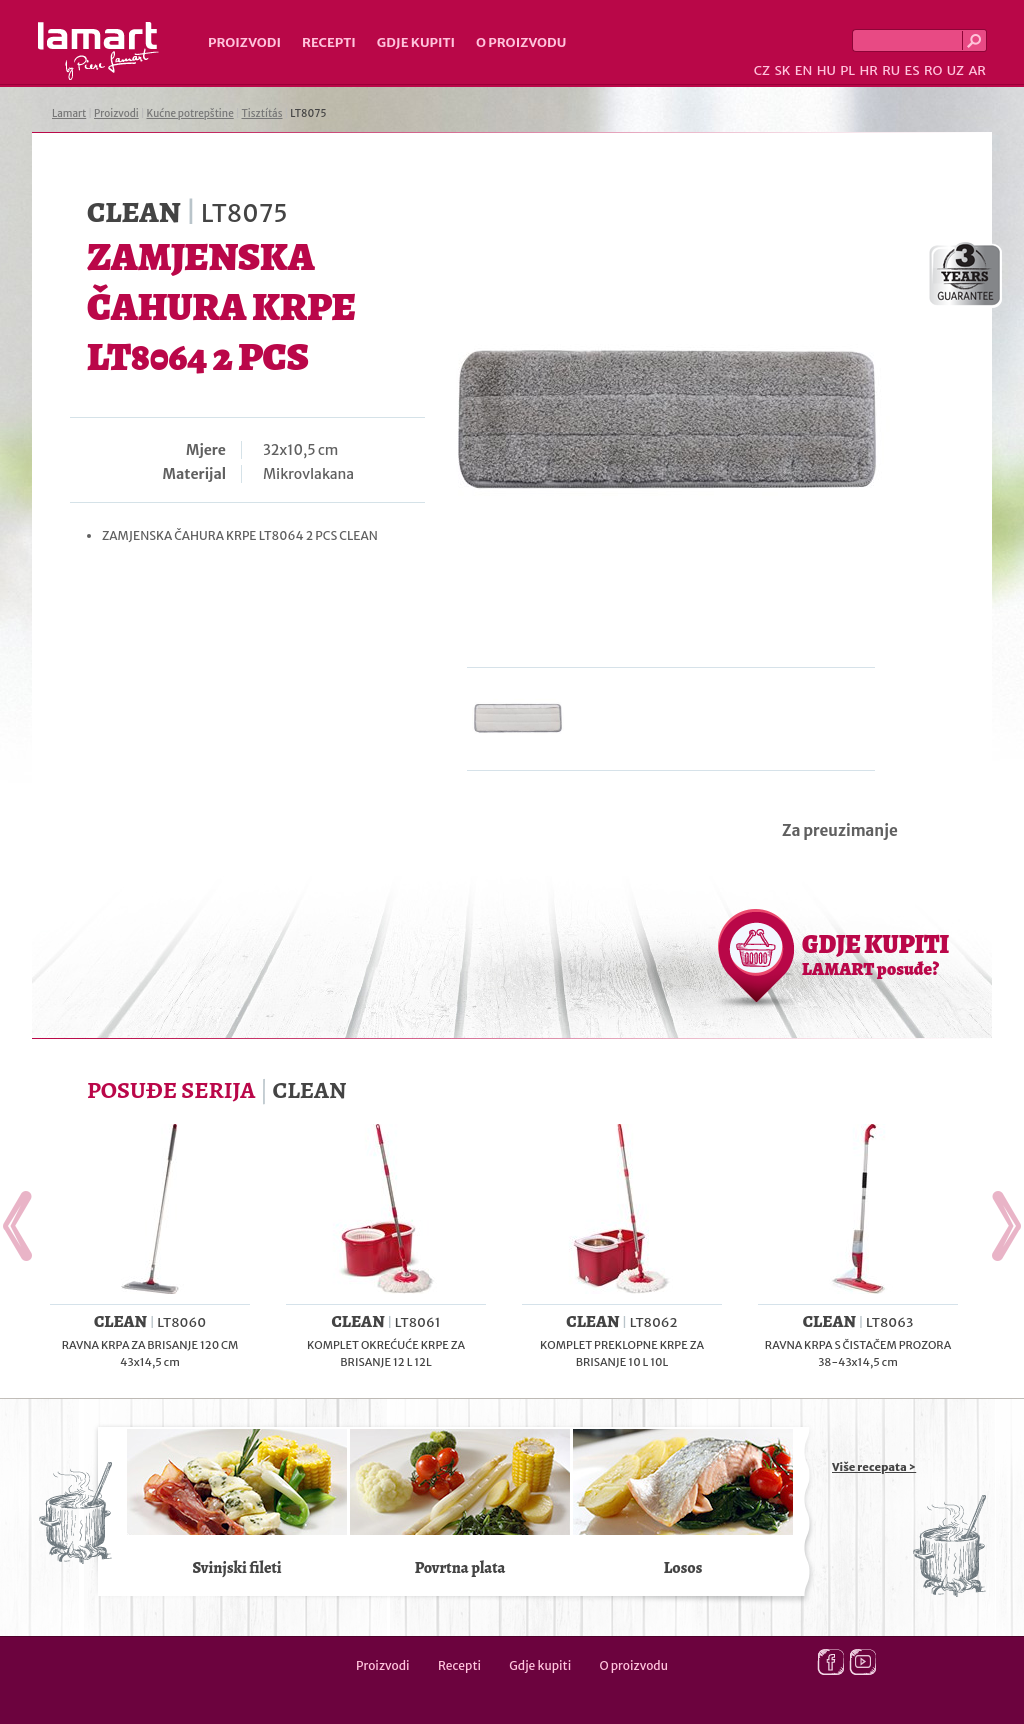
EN (804, 70)
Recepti (329, 42)
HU (826, 70)
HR (868, 70)
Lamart (98, 51)
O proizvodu (521, 42)
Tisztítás (262, 113)
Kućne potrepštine (190, 113)
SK (782, 70)
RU (891, 70)
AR (977, 70)
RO (933, 70)
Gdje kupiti (416, 42)
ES (912, 70)
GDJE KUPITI (875, 954)
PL (847, 70)
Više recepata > (874, 1467)
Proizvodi (244, 42)
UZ (955, 70)
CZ (762, 70)
